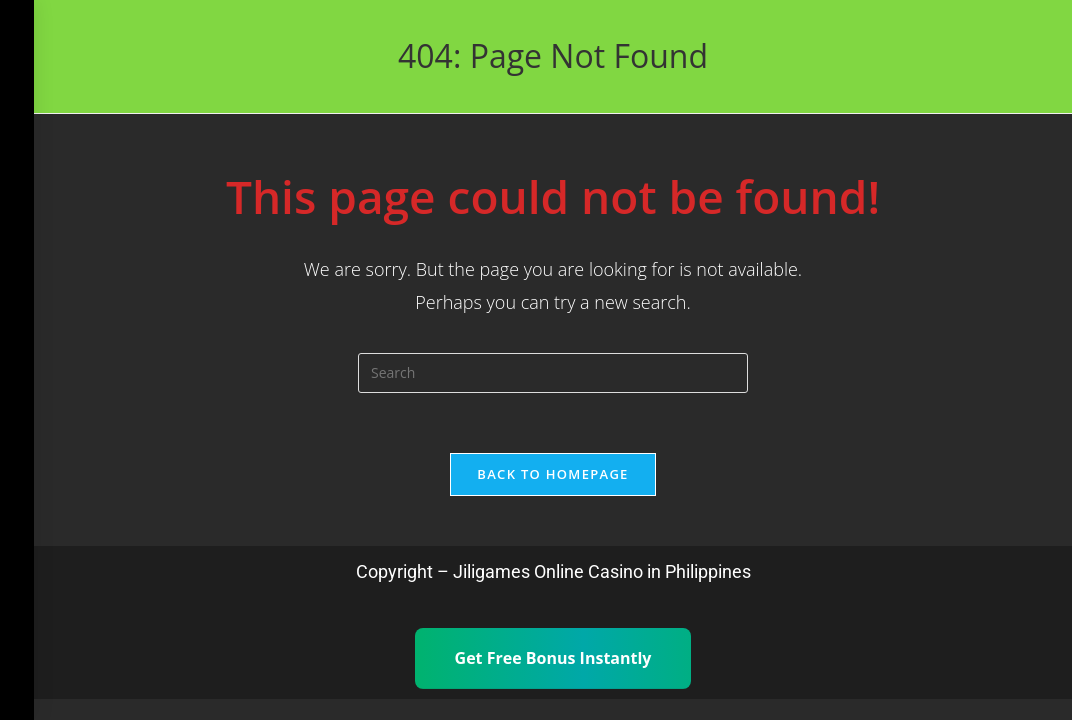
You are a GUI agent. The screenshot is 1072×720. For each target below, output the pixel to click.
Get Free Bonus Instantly (553, 658)
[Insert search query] (553, 373)
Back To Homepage (552, 474)
